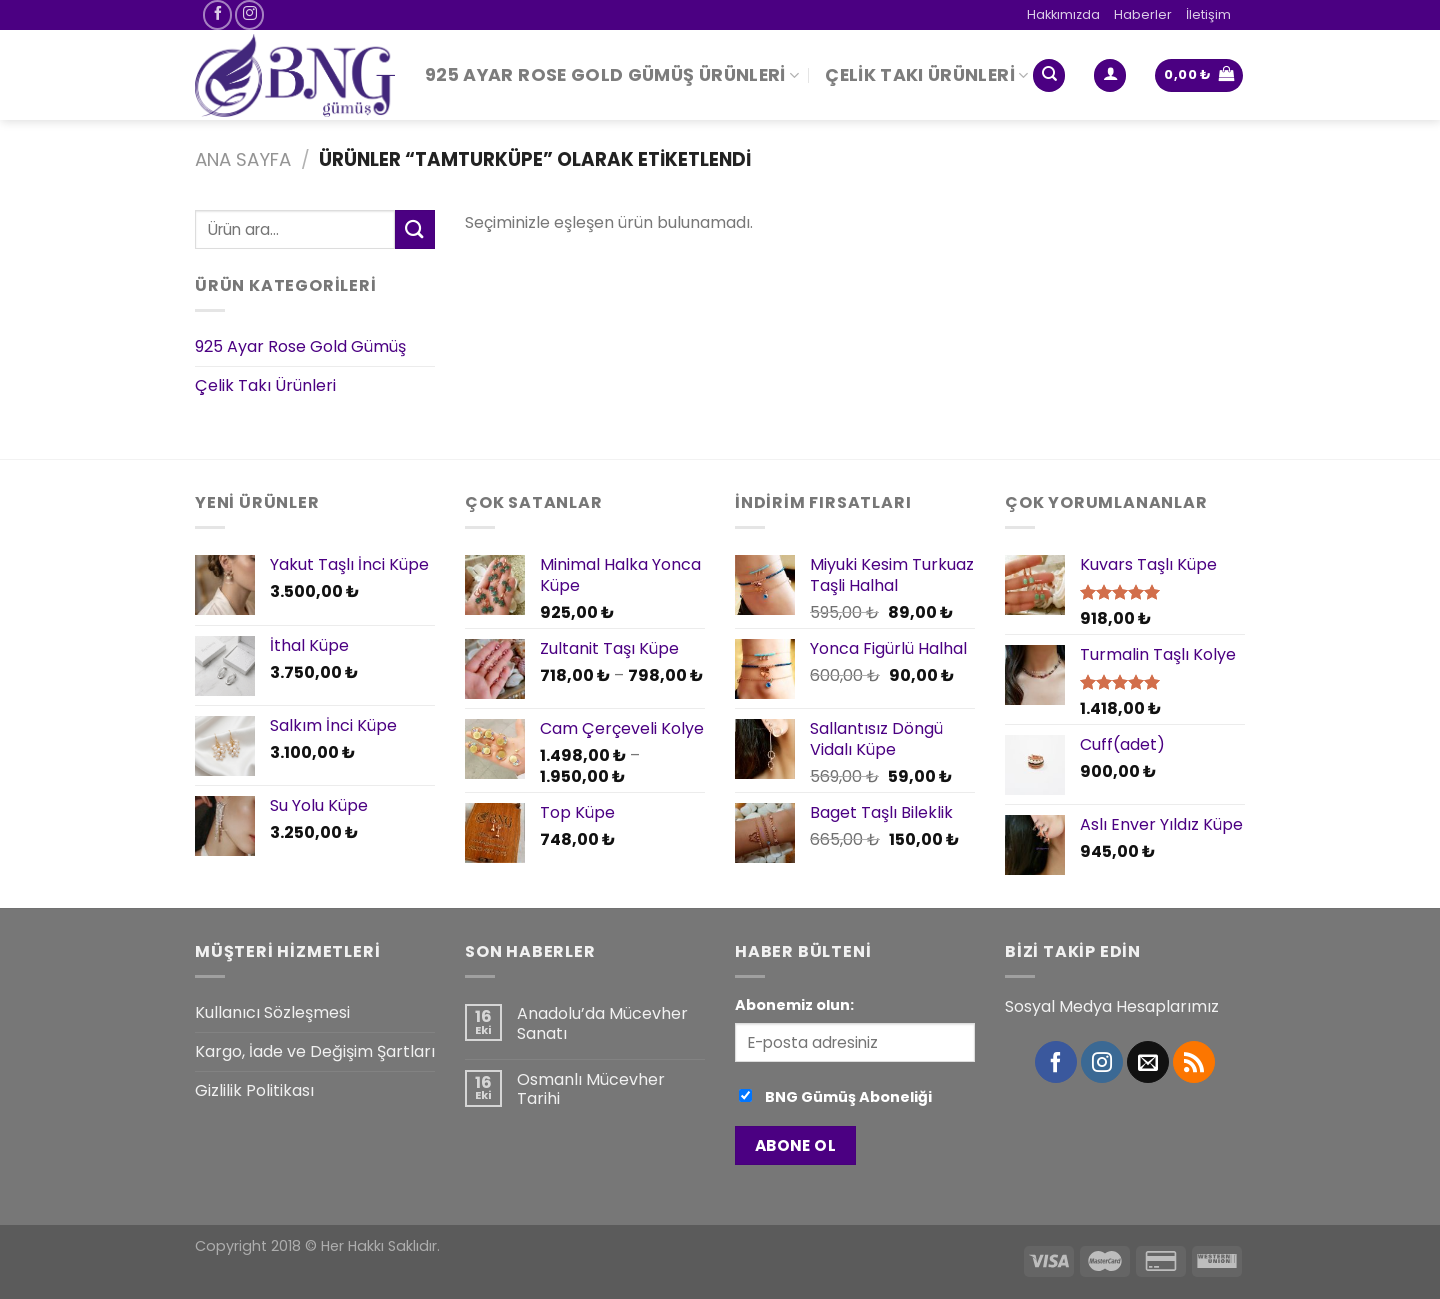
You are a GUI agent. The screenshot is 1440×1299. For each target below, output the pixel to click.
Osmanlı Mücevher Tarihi (591, 1089)
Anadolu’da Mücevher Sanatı (602, 1023)
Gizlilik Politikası (254, 1090)
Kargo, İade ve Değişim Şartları (315, 1051)
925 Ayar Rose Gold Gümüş (300, 347)
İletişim (1208, 14)
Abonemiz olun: (794, 1005)
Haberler (1143, 14)
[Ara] (1049, 75)
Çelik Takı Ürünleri (926, 75)
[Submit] (415, 229)
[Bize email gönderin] (1148, 1062)
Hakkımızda (1063, 14)
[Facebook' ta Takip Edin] (217, 14)
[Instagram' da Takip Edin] (249, 14)
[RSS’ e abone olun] (1194, 1062)
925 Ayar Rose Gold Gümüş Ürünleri (612, 75)
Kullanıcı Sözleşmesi (272, 1012)
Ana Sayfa (243, 159)
